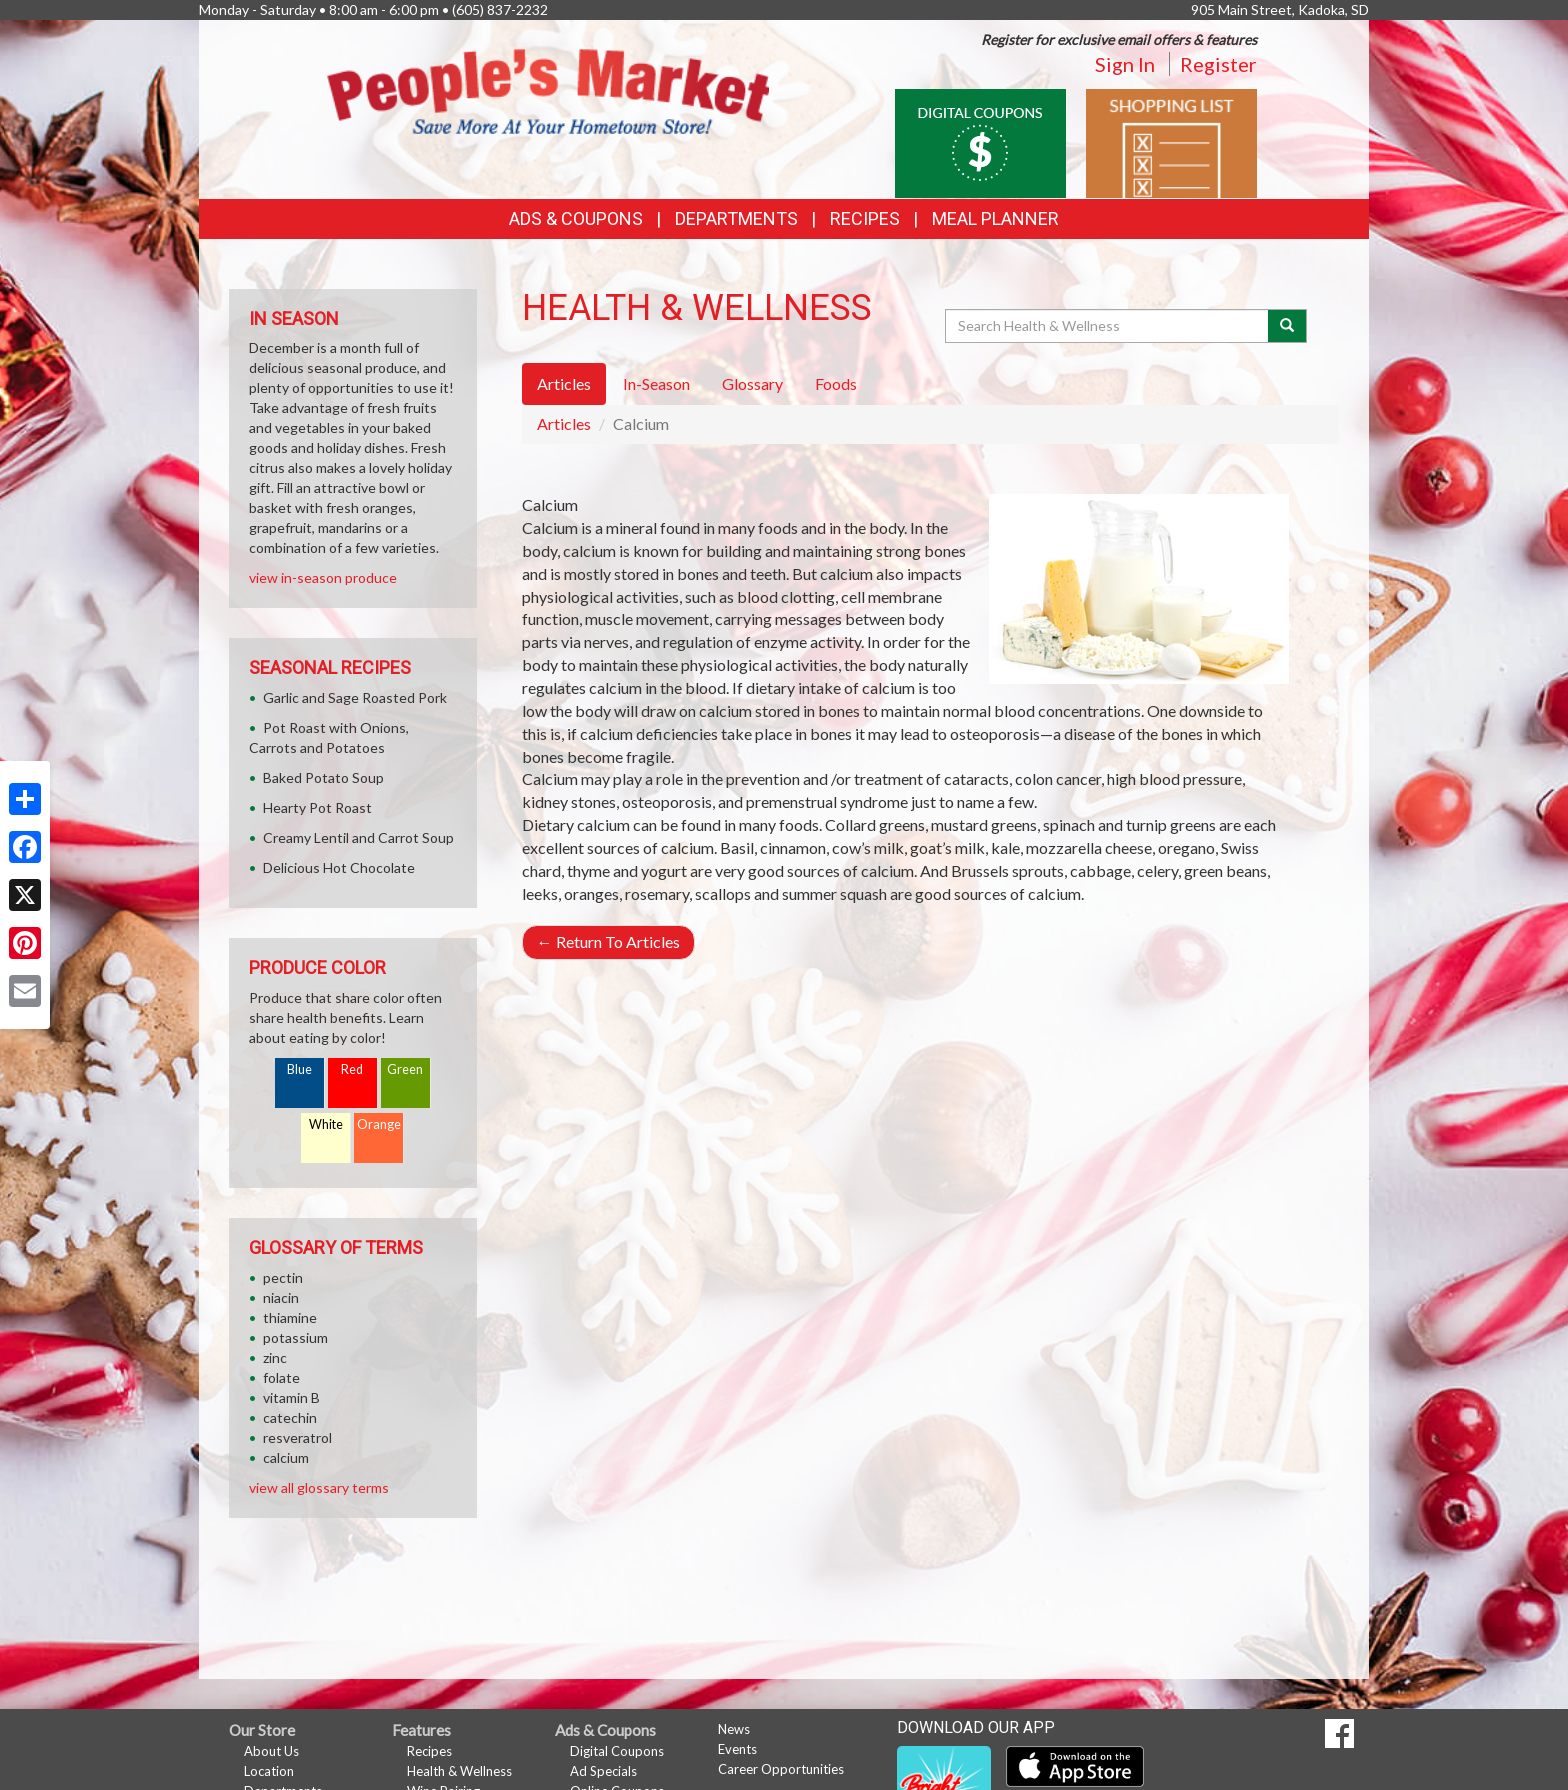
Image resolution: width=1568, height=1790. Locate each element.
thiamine (290, 1317)
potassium (295, 1337)
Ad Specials (603, 1771)
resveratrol (297, 1437)
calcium (286, 1457)
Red (352, 1069)
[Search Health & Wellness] (1108, 326)
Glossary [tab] (752, 383)
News (734, 1729)
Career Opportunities (781, 1769)
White (326, 1124)
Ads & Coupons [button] (576, 218)
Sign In (1125, 64)
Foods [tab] (836, 383)
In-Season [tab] (656, 383)
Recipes (865, 218)
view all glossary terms (319, 1487)
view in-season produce (323, 577)
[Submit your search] (1287, 326)
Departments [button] (736, 218)
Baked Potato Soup (323, 777)
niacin (281, 1297)
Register (1218, 64)
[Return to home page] (548, 89)
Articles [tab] (564, 383)
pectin (283, 1277)
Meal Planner (995, 218)
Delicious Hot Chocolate (339, 867)
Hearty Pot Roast (317, 807)
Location (269, 1771)
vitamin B (291, 1397)
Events (737, 1749)
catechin (290, 1417)
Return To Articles (608, 941)
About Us (271, 1751)
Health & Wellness (459, 1771)
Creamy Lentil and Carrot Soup (358, 837)
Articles (564, 423)
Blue (299, 1069)
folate (281, 1377)
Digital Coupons (617, 1751)
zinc (275, 1357)
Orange (379, 1124)
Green (405, 1069)
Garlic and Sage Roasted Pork (355, 697)
